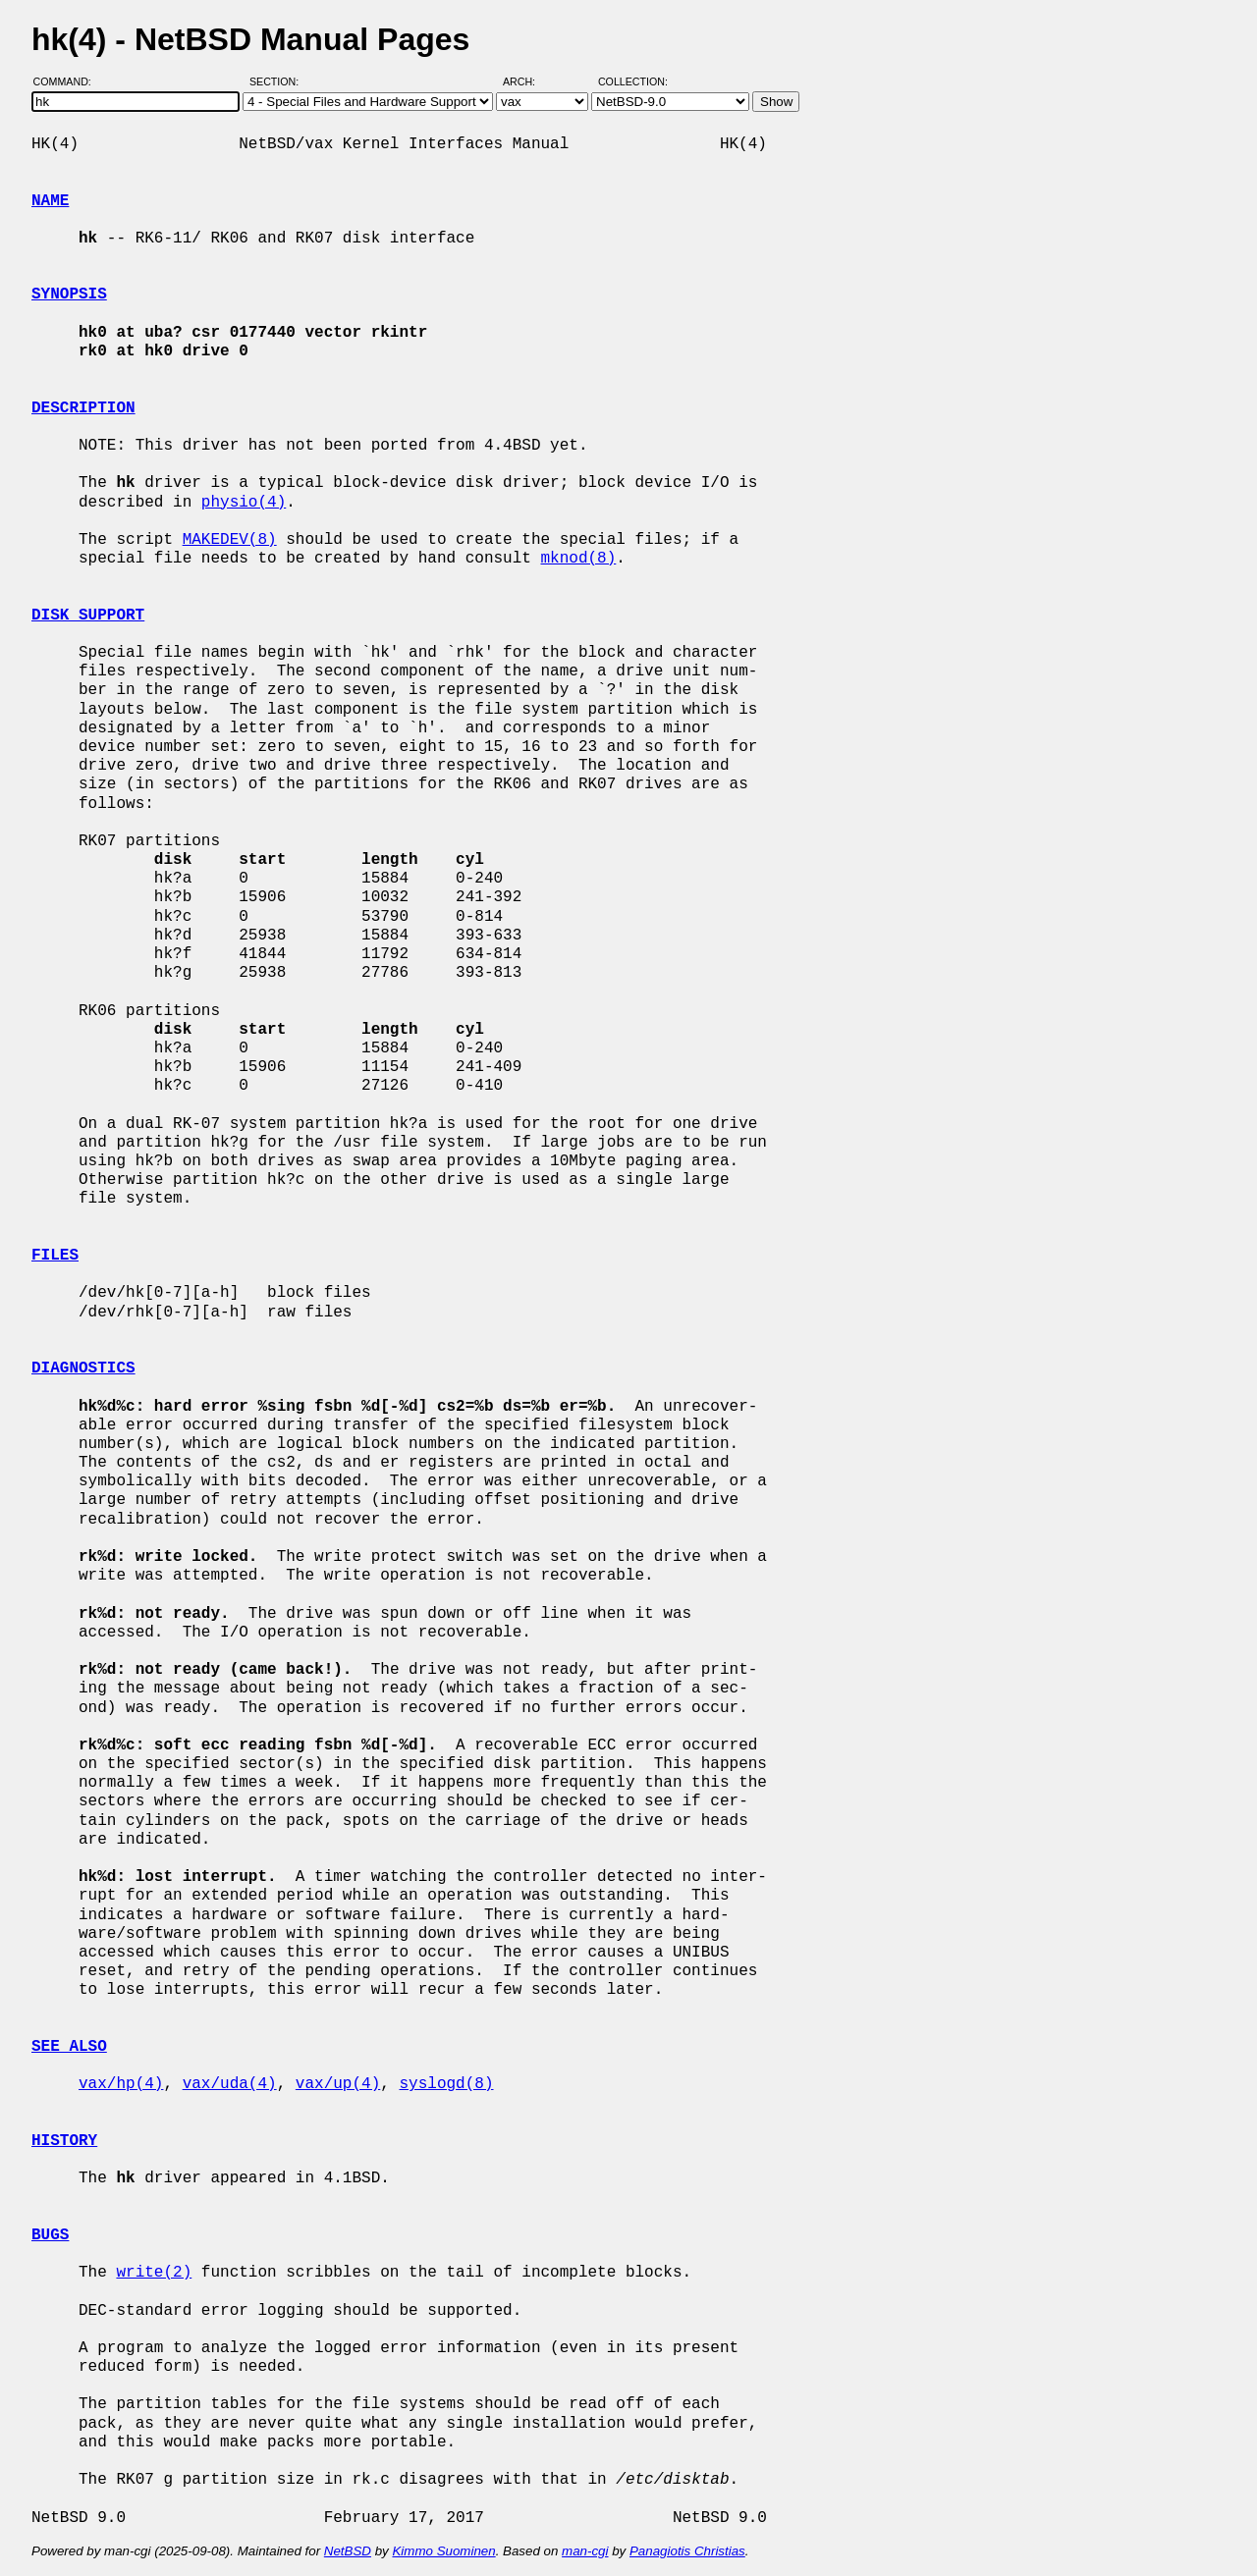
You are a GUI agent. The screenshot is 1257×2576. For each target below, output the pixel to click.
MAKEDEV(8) (230, 540)
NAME (50, 201)
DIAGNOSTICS (83, 1368)
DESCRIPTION (83, 408)
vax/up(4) (338, 2084)
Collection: (633, 81)
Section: (278, 81)
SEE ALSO (69, 2047)
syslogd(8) (446, 2084)
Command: (68, 81)
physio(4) (243, 502)
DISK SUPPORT (87, 615)
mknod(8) (578, 558)
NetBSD (347, 2551)
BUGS (50, 2235)
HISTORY (64, 2141)
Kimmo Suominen (443, 2551)
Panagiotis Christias (687, 2551)
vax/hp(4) (121, 2084)
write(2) (153, 2272)
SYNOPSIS (69, 294)
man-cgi (585, 2551)
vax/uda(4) (230, 2084)
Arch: (528, 81)
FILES (55, 1255)
